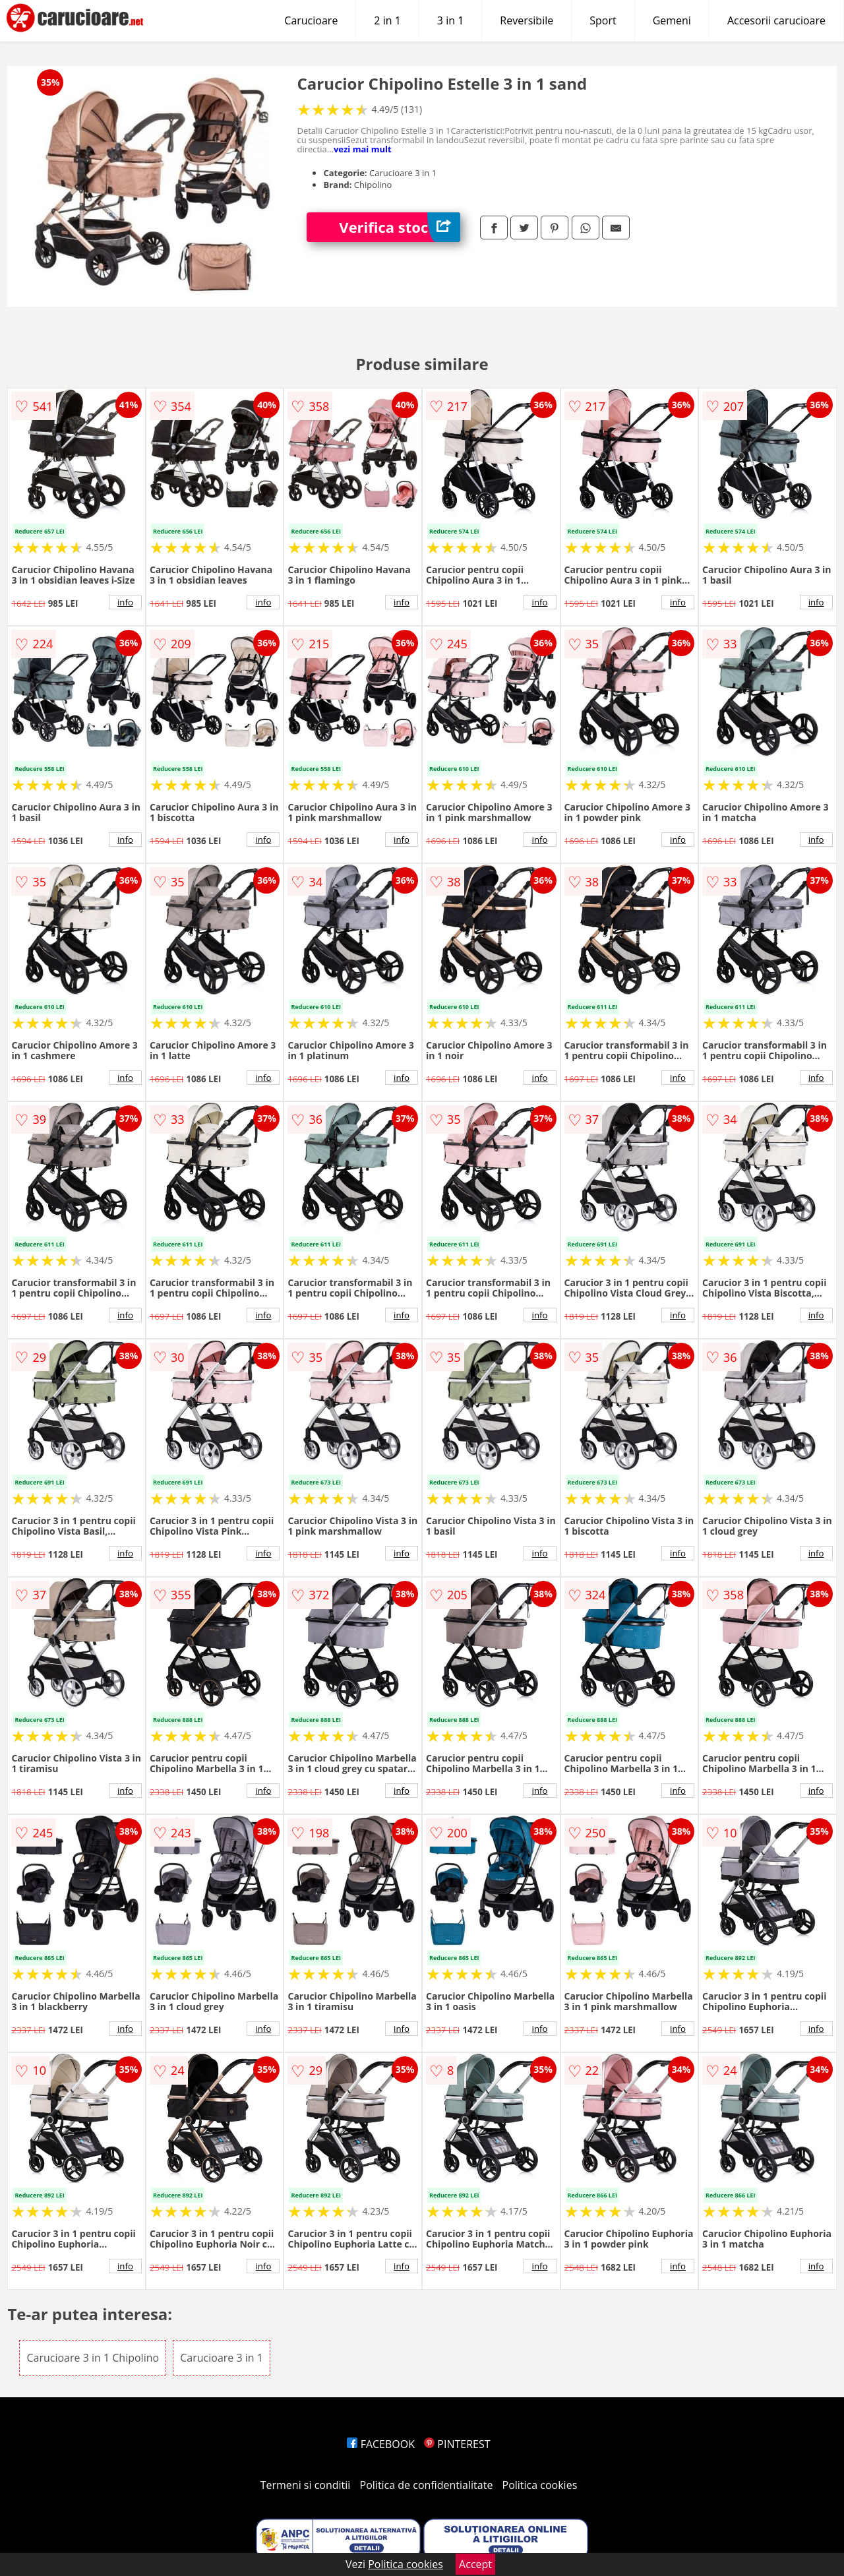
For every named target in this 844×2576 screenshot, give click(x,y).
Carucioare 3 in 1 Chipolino (92, 2357)
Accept (475, 2564)
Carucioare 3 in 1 (221, 2357)
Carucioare (311, 20)
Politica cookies (540, 2485)
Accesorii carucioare (776, 20)
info (125, 602)
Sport (602, 20)
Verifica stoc (399, 227)
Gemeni (672, 20)
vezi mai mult (363, 149)
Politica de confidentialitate (426, 2485)
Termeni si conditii (305, 2485)
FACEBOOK (381, 2444)
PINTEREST (457, 2444)
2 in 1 (387, 20)
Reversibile (526, 20)
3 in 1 (450, 20)
